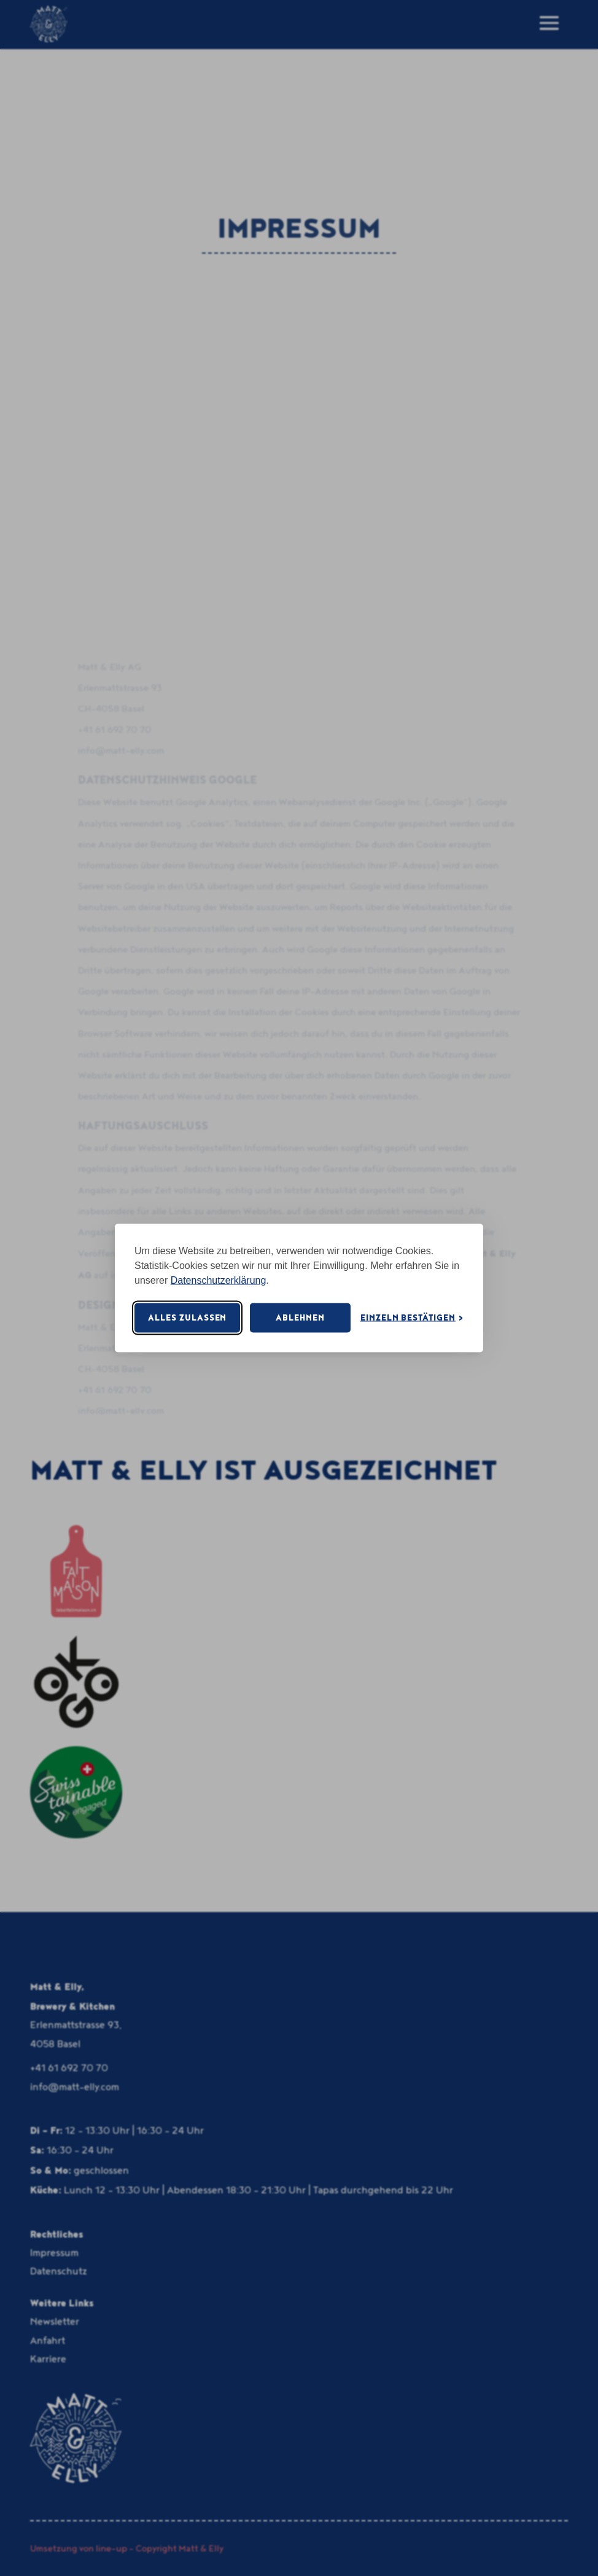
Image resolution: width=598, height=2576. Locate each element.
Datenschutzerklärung (218, 1280)
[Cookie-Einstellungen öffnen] (412, 1318)
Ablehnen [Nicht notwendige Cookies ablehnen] (300, 1317)
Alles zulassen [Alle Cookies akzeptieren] (187, 1317)
